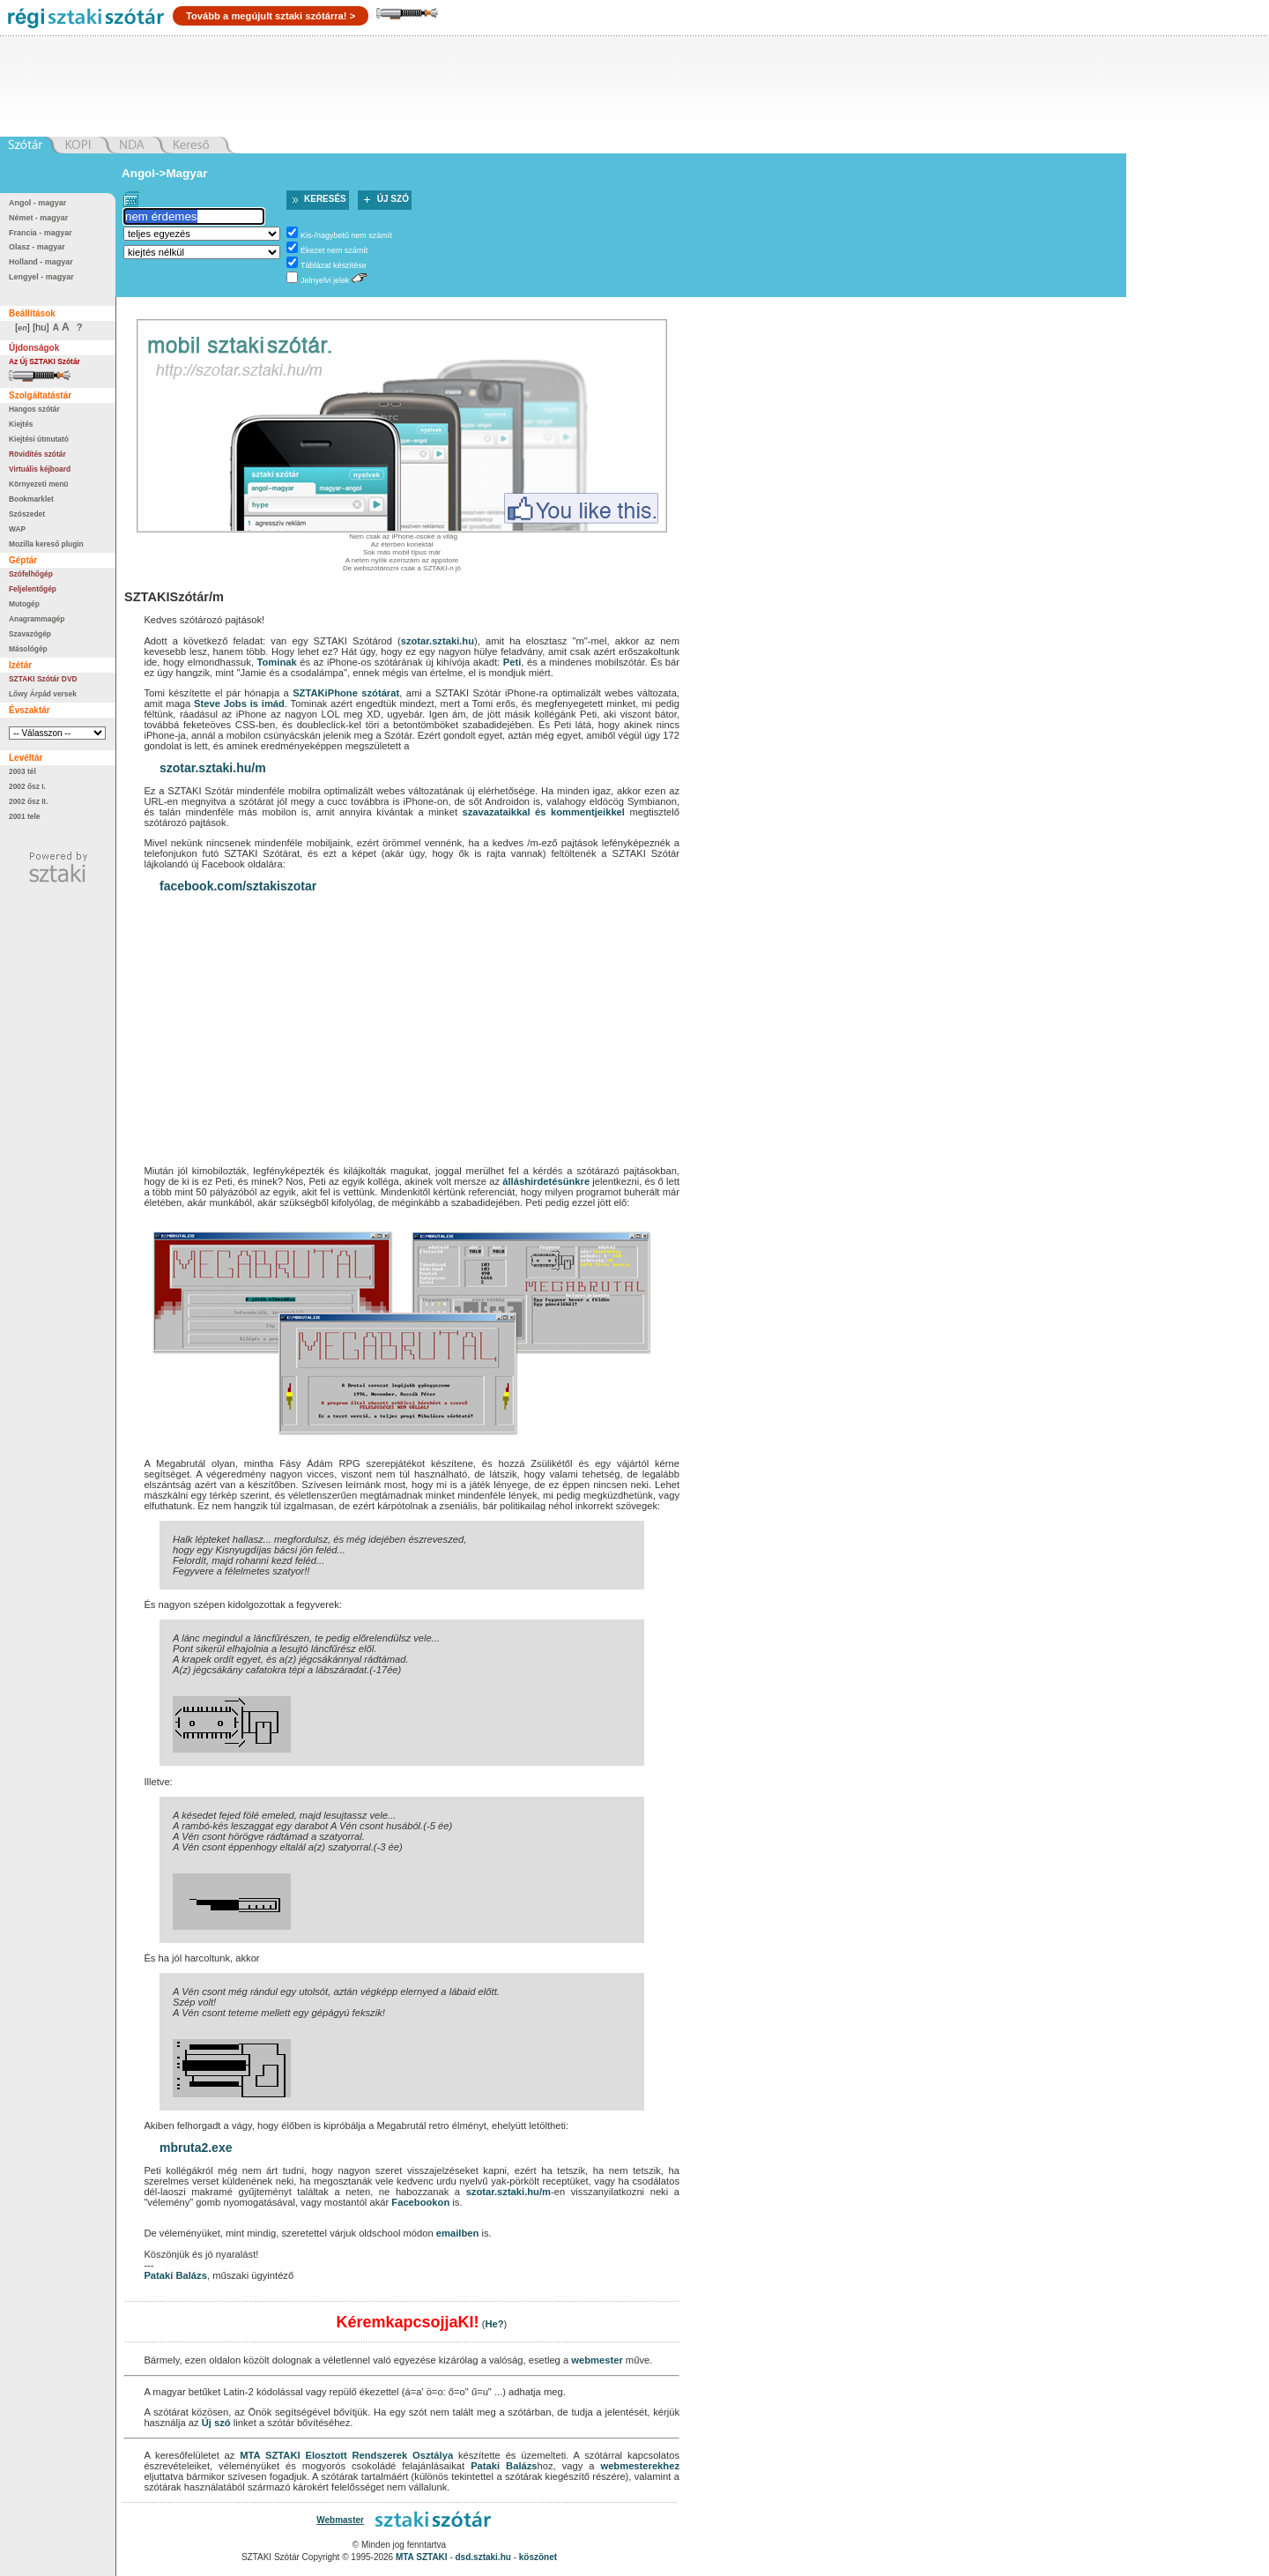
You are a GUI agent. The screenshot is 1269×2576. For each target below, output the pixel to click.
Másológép (28, 648)
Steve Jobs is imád (239, 703)
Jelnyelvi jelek (325, 280)
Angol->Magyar (164, 173)
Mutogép (24, 603)
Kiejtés (21, 424)
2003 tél (22, 771)
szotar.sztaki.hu (437, 641)
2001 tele (24, 816)
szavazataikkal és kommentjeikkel (543, 812)
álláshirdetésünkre (546, 1181)
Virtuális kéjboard (39, 469)
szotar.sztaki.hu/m (213, 768)
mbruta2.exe (196, 2147)
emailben (457, 2233)
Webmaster (340, 2520)
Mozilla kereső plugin (46, 544)
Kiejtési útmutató (39, 439)
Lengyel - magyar (41, 276)
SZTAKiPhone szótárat (346, 693)
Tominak (277, 662)
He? (494, 2324)
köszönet (538, 2557)
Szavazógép (30, 633)
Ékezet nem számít (334, 250)
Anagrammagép (36, 618)
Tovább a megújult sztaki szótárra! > (270, 16)
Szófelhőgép (31, 574)
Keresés (325, 199)
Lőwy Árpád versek (43, 693)
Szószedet (27, 514)
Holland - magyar (41, 261)
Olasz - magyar (37, 246)
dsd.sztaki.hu (483, 2557)
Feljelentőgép (32, 588)
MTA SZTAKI (270, 2455)
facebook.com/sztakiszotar (238, 886)
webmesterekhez (639, 2466)
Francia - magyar (40, 232)
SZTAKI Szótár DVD (43, 678)
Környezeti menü (38, 484)
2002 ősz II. (28, 801)
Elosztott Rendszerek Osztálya (379, 2455)
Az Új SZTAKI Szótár (44, 361)
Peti (512, 662)
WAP (17, 529)
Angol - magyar (37, 202)
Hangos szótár (34, 409)
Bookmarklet (31, 499)
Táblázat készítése (334, 265)
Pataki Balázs (175, 2275)
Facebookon (420, 2202)
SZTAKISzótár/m (174, 597)
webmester (596, 2360)
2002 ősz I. (27, 786)
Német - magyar (38, 217)
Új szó (393, 199)
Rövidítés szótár (37, 454)
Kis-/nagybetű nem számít (346, 235)
